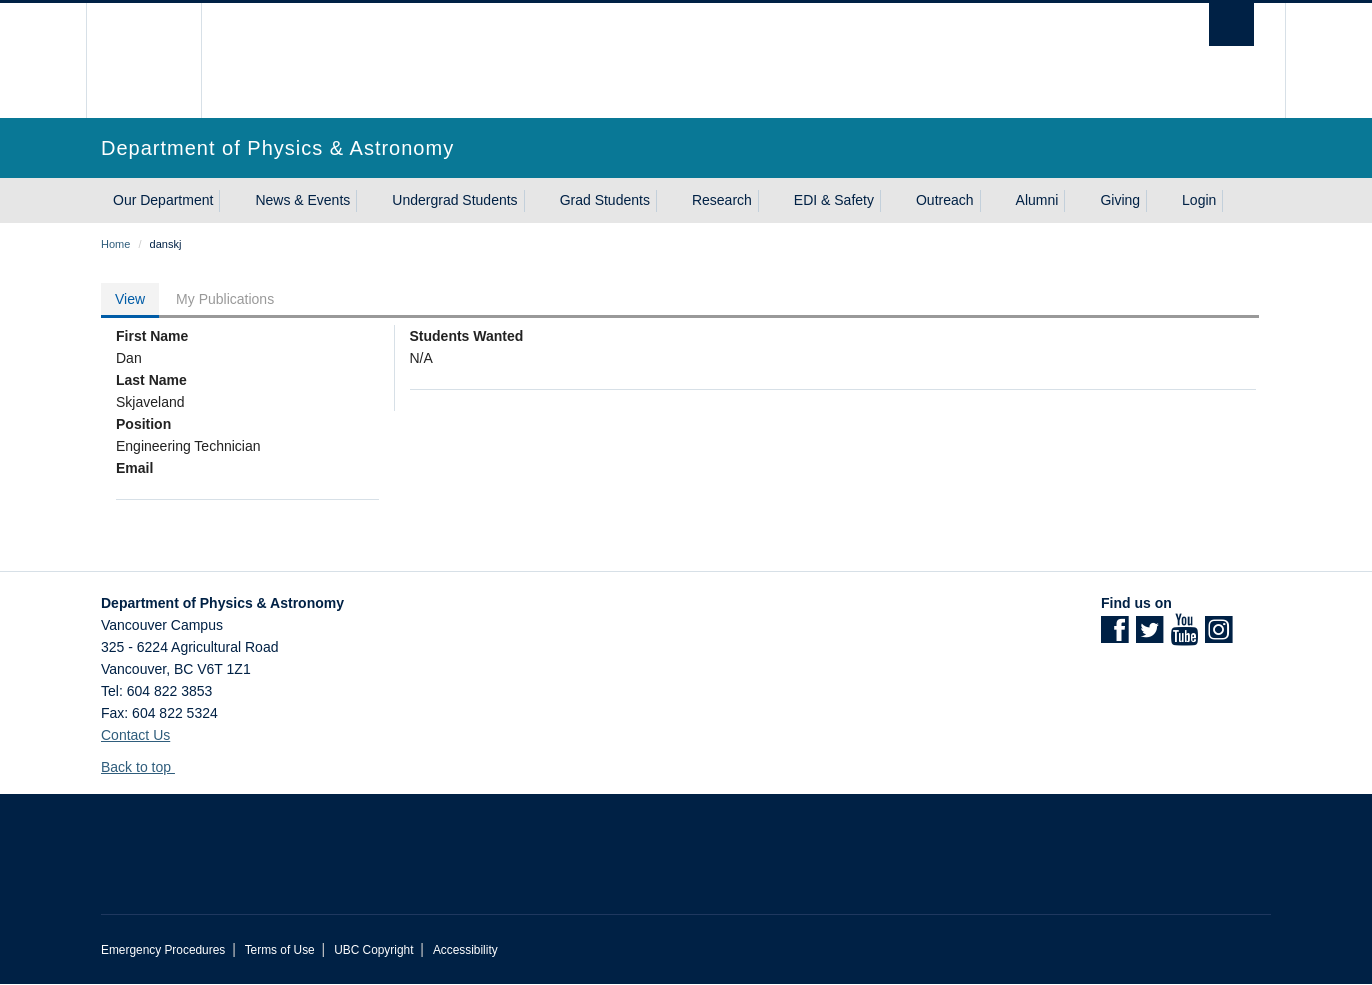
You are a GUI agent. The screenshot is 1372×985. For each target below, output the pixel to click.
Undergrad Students (454, 200)
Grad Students (605, 200)
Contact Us (135, 735)
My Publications (225, 299)
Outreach (945, 200)
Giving (1120, 200)
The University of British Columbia (143, 60)
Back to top (145, 767)
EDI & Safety (834, 200)
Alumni (1037, 200)
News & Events (302, 200)
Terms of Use (280, 950)
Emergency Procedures (163, 950)
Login (1199, 200)
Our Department (163, 200)
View (130, 299)
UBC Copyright (373, 950)
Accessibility (465, 950)
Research (722, 200)
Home (115, 244)
